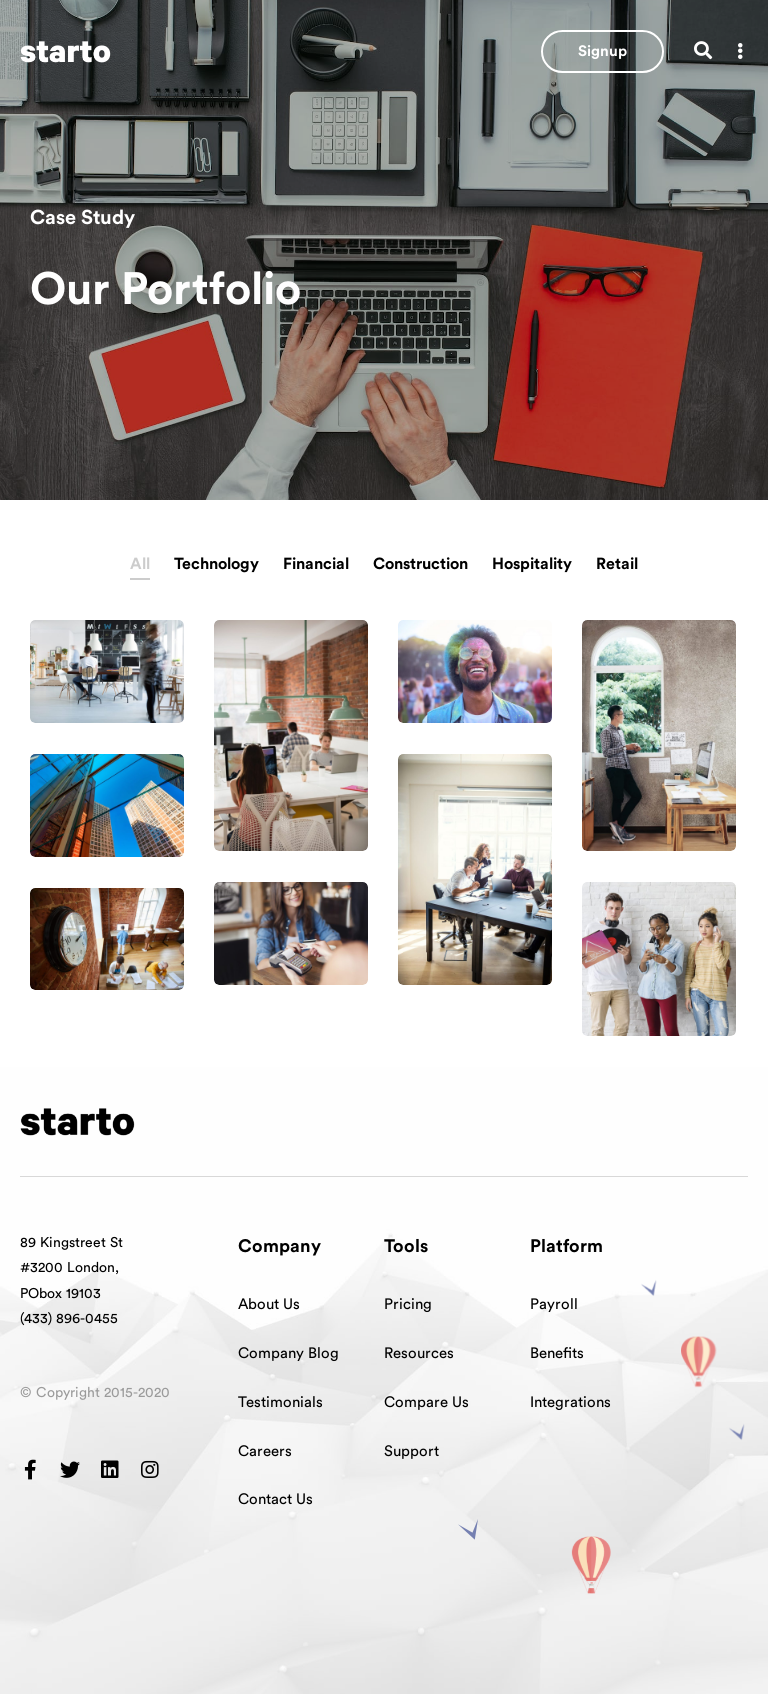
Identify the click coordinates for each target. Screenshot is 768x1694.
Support (411, 1451)
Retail (617, 564)
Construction (420, 564)
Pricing (408, 1304)
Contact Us (275, 1499)
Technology (216, 564)
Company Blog (288, 1353)
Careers (265, 1451)
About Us (269, 1304)
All (140, 564)
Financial (316, 564)
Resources (419, 1353)
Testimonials (280, 1402)
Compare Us (426, 1402)
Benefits (557, 1353)
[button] (602, 51)
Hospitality (532, 564)
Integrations (570, 1402)
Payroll (554, 1304)
